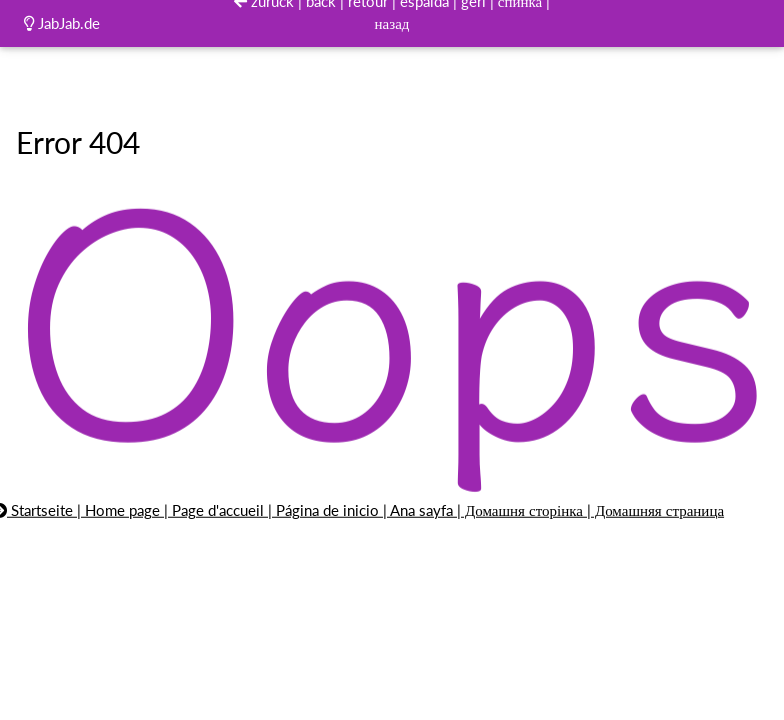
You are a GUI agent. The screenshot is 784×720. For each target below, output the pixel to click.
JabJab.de (62, 23)
